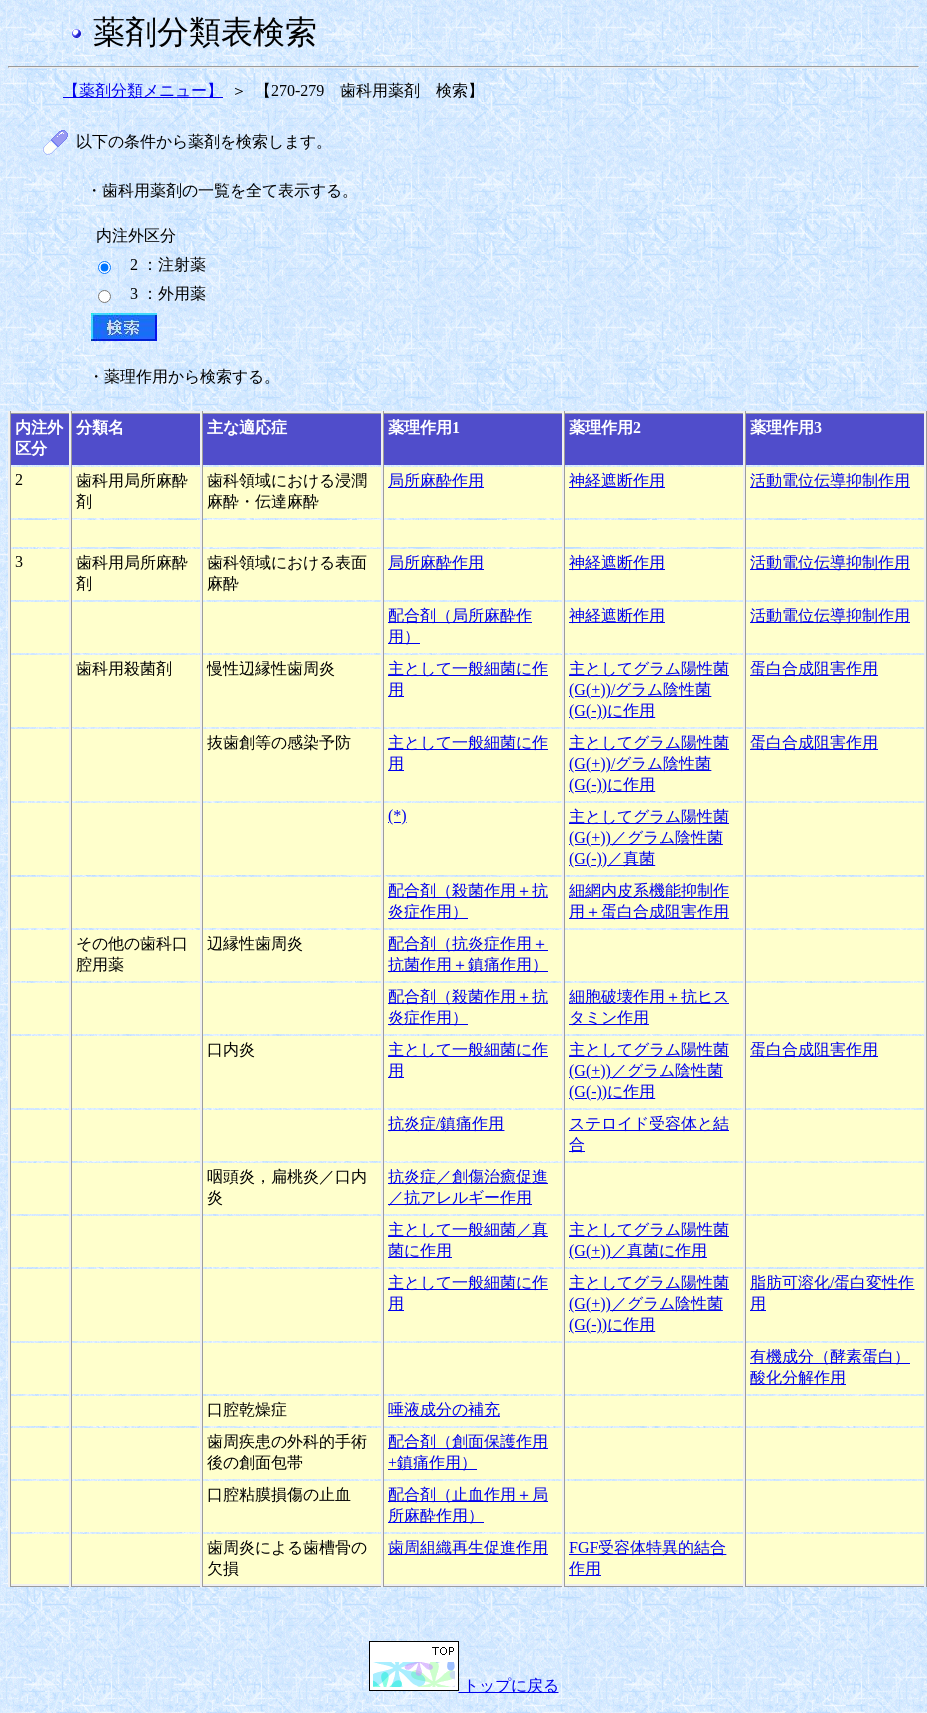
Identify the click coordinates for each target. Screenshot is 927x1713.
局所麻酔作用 (436, 480)
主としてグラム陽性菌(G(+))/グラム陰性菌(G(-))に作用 (649, 689)
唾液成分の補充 (444, 1409)
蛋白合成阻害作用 (814, 668)
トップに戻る (464, 1685)
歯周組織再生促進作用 (468, 1547)
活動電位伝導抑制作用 (830, 480)
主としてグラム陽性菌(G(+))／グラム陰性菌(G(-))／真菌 (649, 837)
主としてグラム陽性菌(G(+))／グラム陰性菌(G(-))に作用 (649, 1070)
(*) (397, 815)
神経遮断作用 (617, 480)
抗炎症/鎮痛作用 (446, 1123)
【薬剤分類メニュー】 (143, 90)
